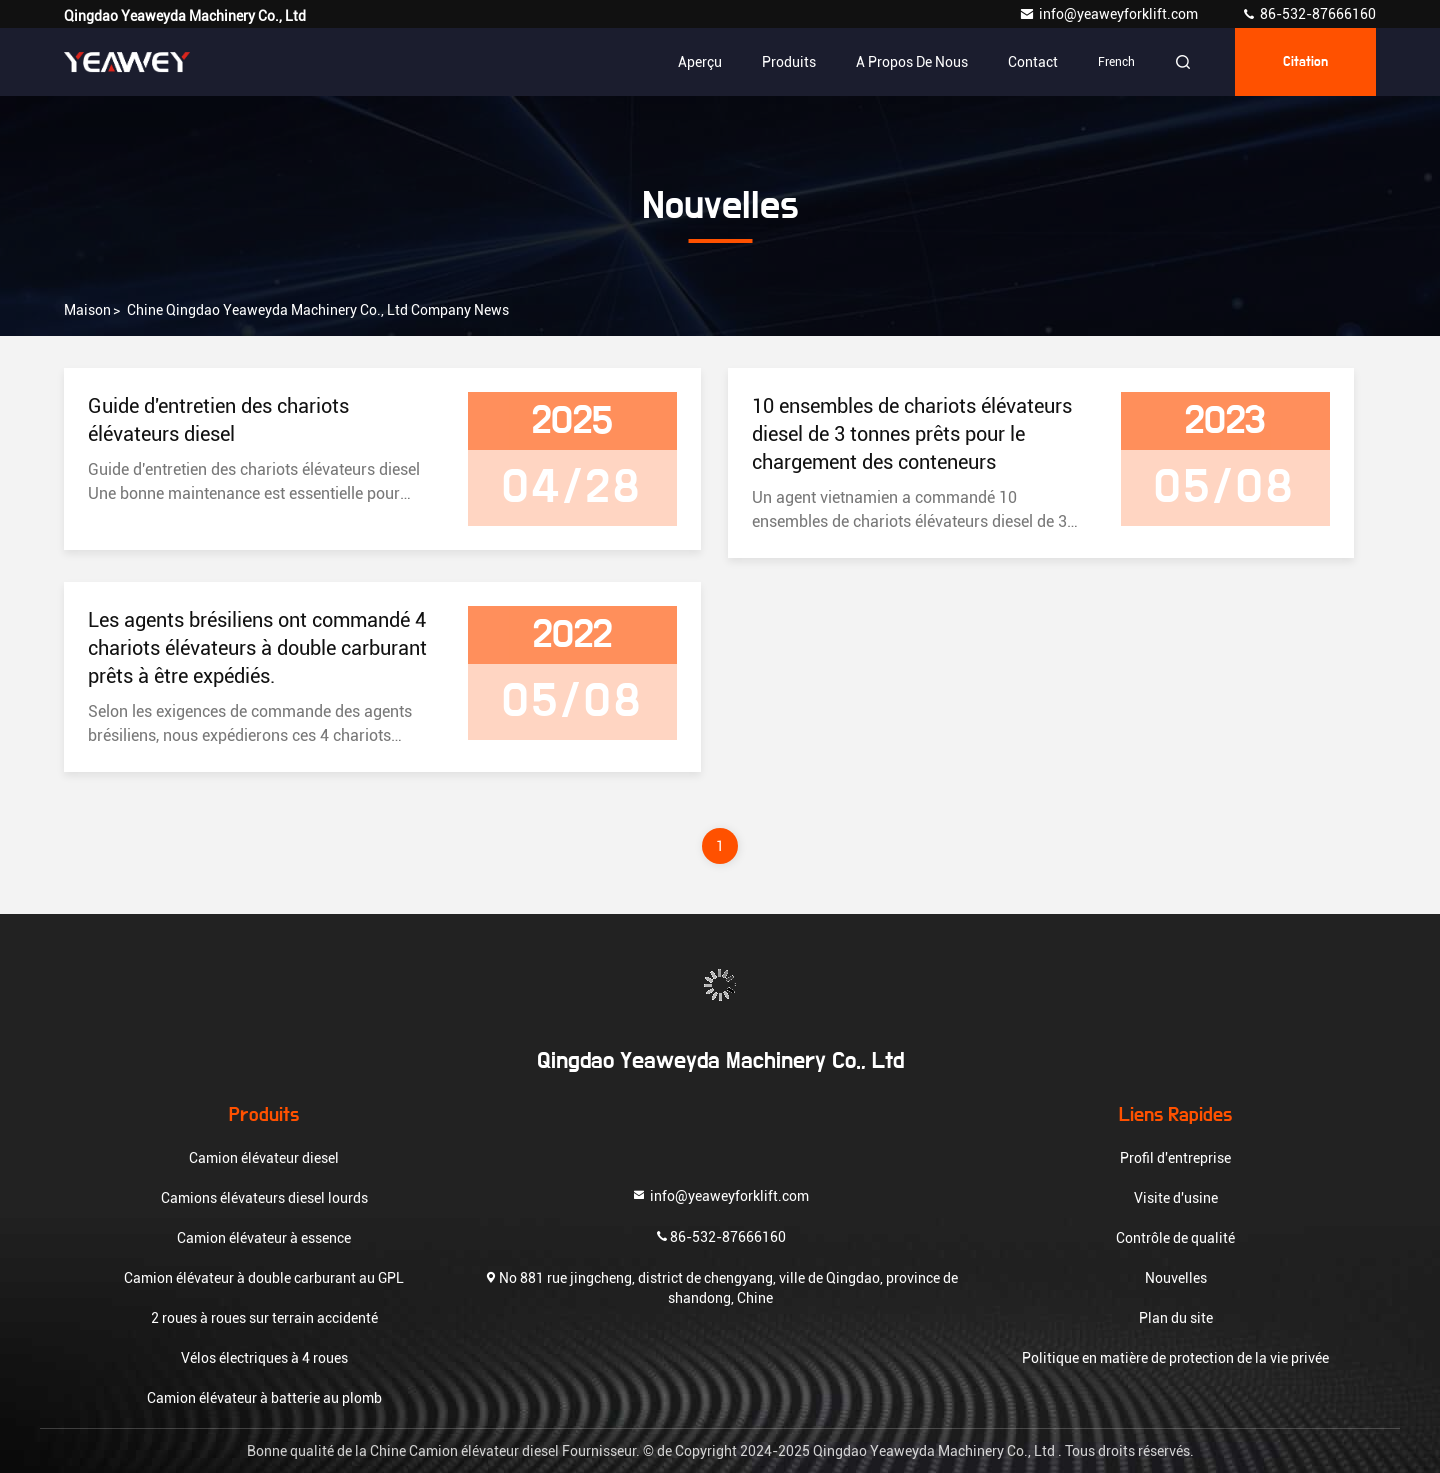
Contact (1033, 62)
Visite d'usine (1176, 1198)
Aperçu (700, 62)
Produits (789, 62)
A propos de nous (912, 62)
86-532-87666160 (1308, 14)
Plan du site (1176, 1318)
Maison (87, 310)
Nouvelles (1176, 1278)
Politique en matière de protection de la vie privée (1175, 1358)
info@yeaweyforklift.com (1110, 14)
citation (1305, 62)
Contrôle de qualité (1175, 1238)
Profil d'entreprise (1175, 1158)
